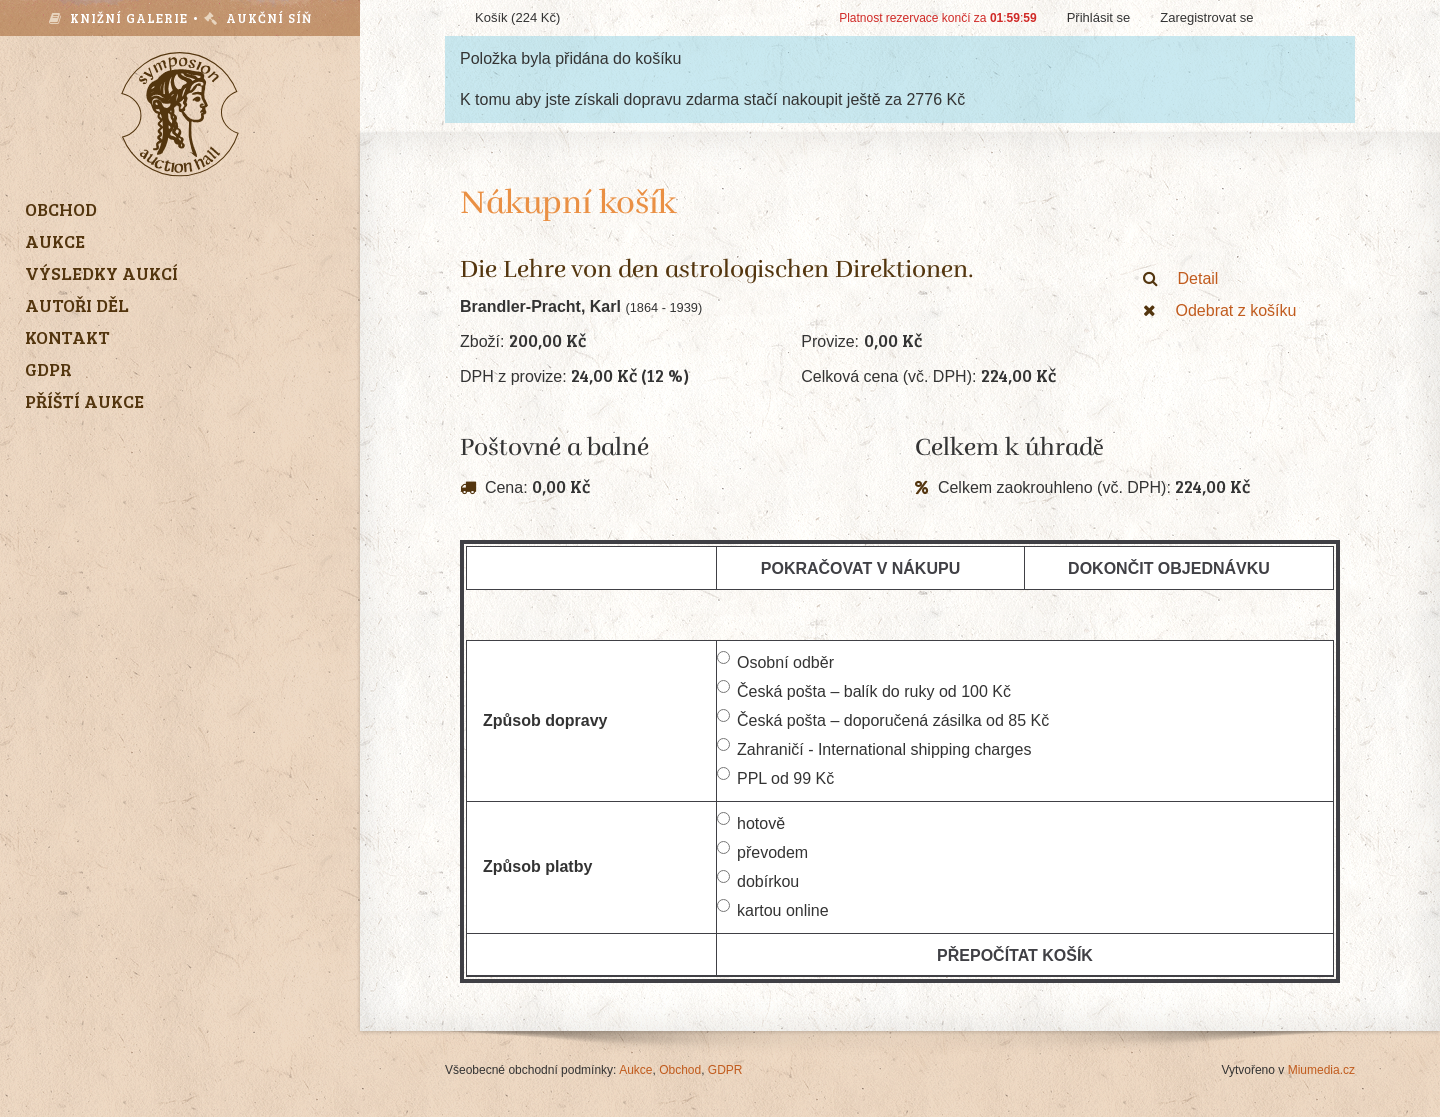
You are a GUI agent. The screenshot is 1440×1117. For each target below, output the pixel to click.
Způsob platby (537, 866)
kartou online (773, 909)
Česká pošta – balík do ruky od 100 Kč (864, 690)
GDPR (725, 1070)
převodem (762, 851)
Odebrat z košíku (1220, 310)
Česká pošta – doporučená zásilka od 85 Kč (883, 719)
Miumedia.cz (1321, 1070)
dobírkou (758, 880)
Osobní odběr (775, 661)
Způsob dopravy (545, 720)
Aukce (635, 1070)
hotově (751, 822)
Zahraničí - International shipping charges (874, 748)
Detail (1181, 278)
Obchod (680, 1070)
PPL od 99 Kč (775, 777)
